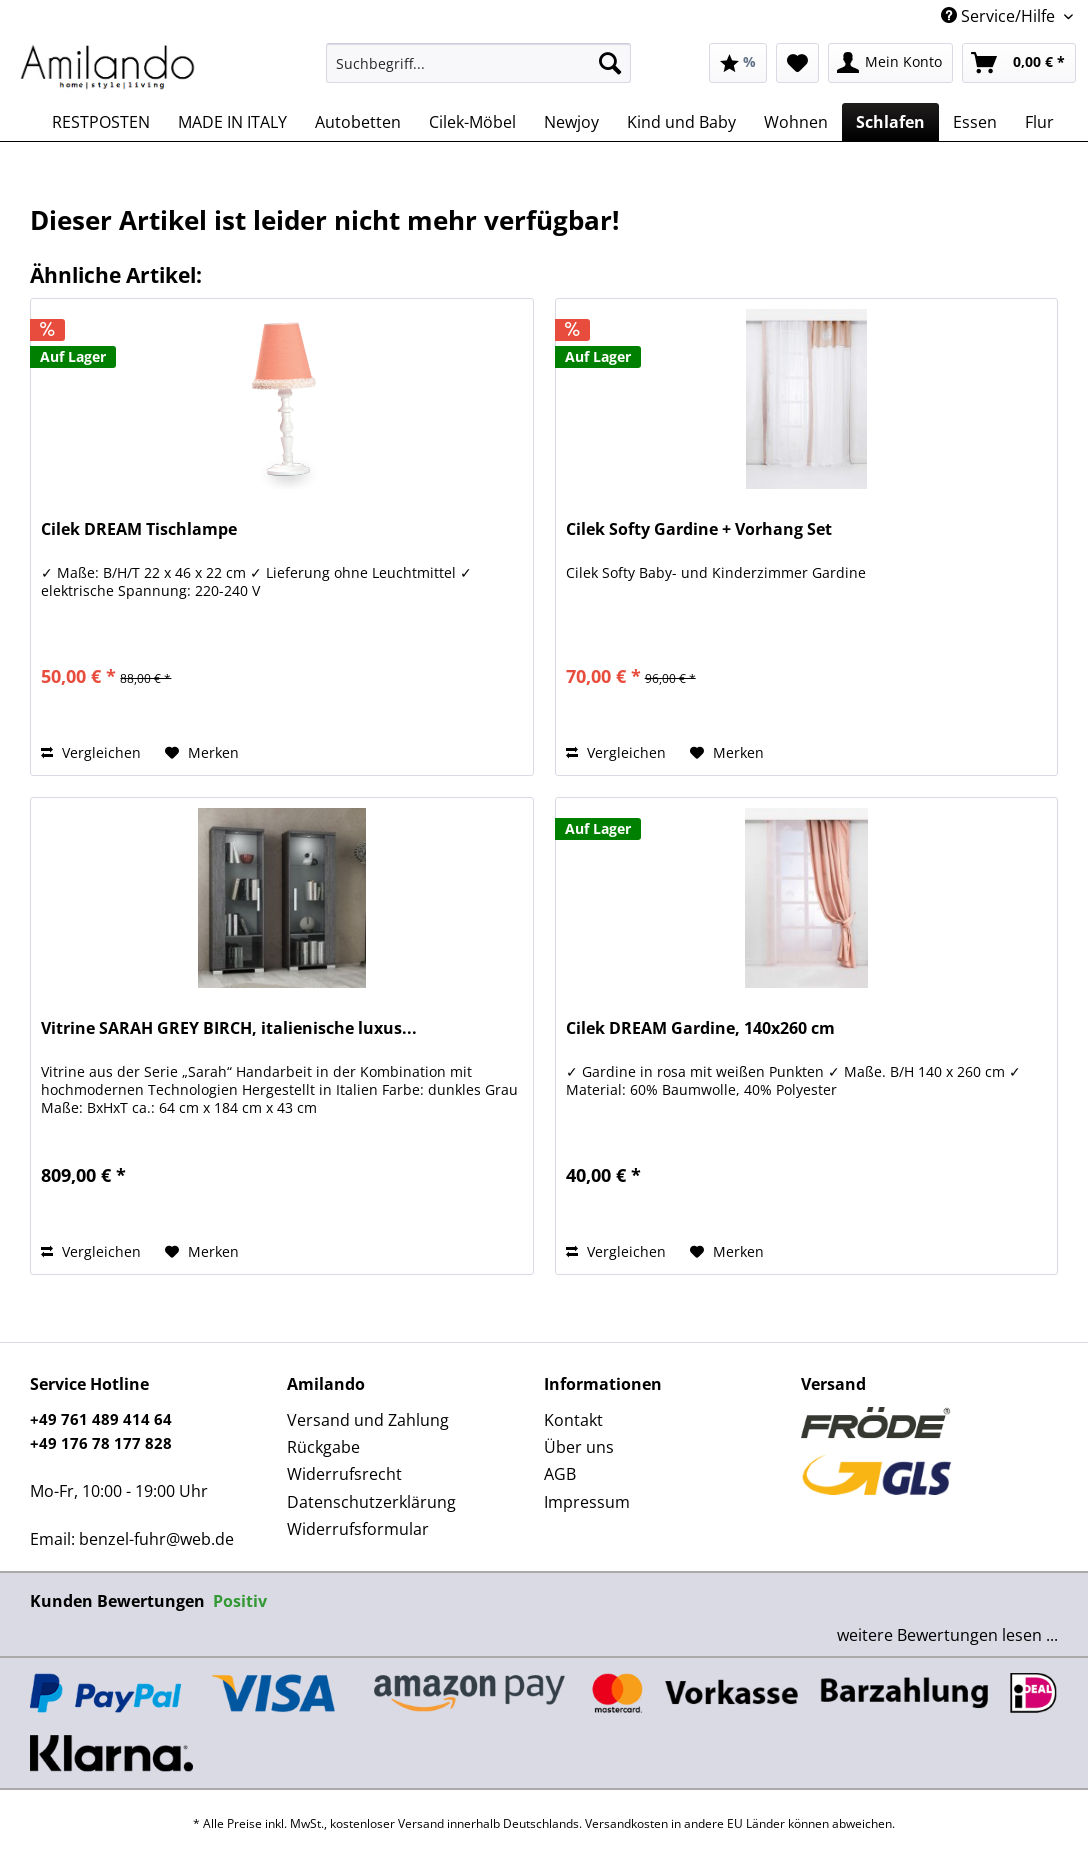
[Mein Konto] (890, 63)
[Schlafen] (890, 122)
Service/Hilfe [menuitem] (1000, 16)
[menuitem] (478, 72)
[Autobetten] (358, 122)
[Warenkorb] (1019, 63)
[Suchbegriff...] (478, 63)
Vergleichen (91, 752)
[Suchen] (610, 63)
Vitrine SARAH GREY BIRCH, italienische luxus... (229, 1028)
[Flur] (1039, 122)
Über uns (579, 1447)
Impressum (587, 1502)
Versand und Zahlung (368, 1420)
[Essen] (975, 122)
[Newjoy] (571, 122)
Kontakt (573, 1420)
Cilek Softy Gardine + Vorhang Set (699, 529)
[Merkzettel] (797, 63)
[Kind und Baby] (681, 122)
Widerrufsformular (358, 1529)
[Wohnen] (796, 122)
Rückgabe (323, 1447)
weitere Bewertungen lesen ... (947, 1635)
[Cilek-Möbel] (472, 122)
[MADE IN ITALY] (232, 122)
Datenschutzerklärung (371, 1502)
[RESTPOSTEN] (101, 122)
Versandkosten (626, 1823)
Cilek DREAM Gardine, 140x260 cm (700, 1028)
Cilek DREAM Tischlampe (139, 529)
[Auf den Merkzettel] (202, 753)
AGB (560, 1474)
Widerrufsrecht (344, 1474)
